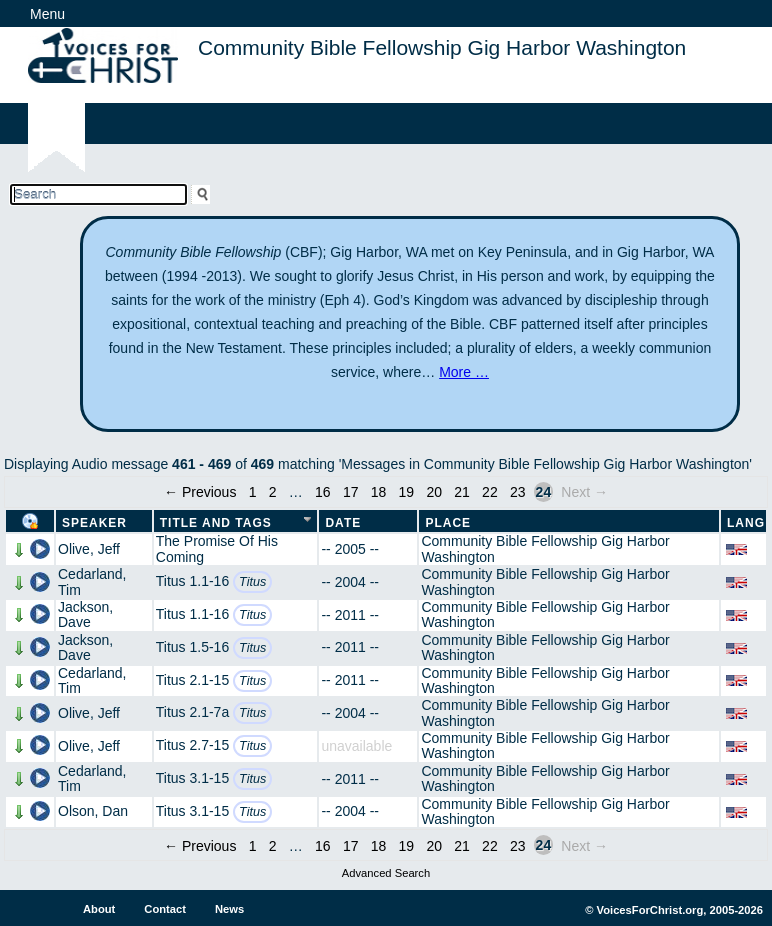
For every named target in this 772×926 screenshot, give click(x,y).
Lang (746, 523)
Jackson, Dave (85, 614)
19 (407, 492)
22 (490, 492)
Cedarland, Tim (92, 581)
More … (464, 372)
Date (343, 523)
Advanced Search (386, 873)
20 (434, 492)
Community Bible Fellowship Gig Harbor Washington (545, 548)
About (99, 909)
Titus (252, 582)
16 (323, 492)
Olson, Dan (93, 811)
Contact (165, 909)
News (229, 909)
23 (518, 492)
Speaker (94, 523)
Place (448, 523)
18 (379, 492)
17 (351, 492)
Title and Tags (216, 523)
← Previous (200, 492)
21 (462, 492)
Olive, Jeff (89, 549)
